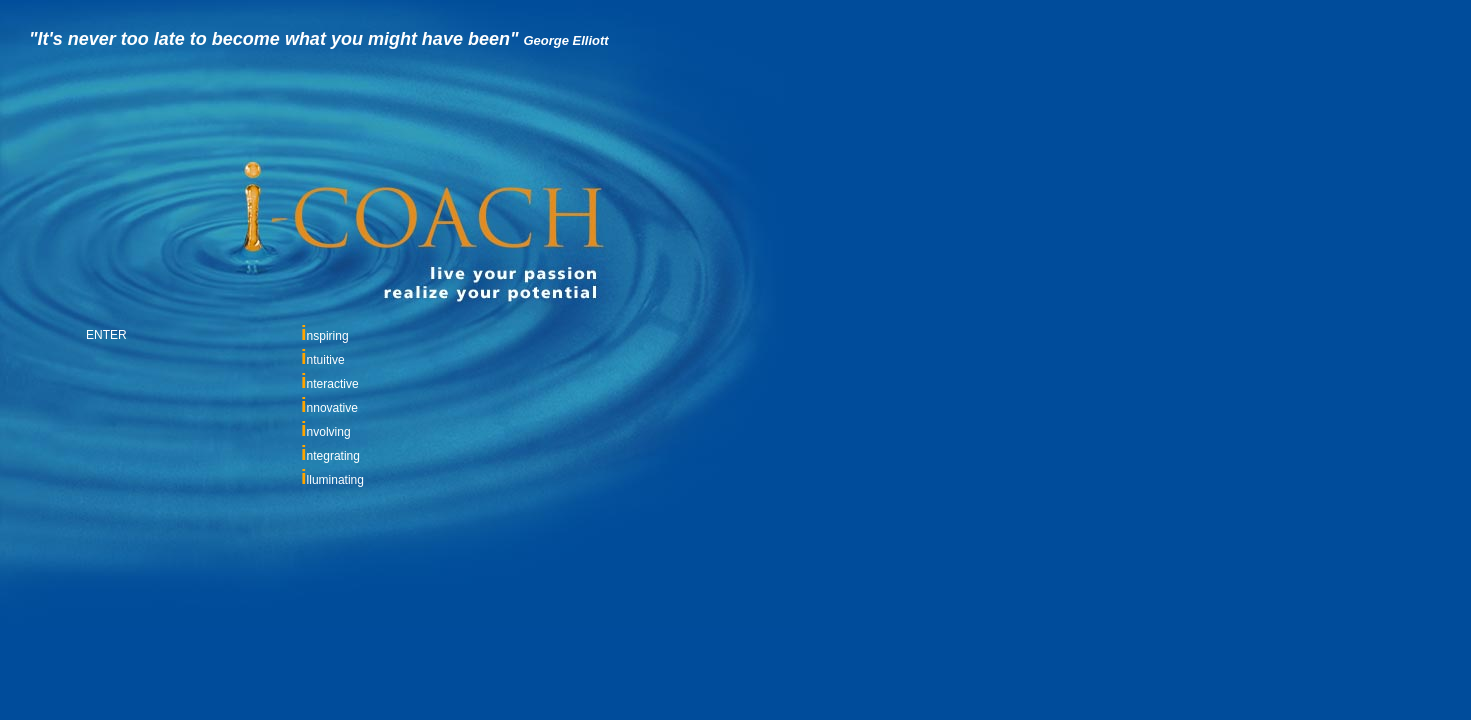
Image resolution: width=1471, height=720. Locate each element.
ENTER (106, 335)
